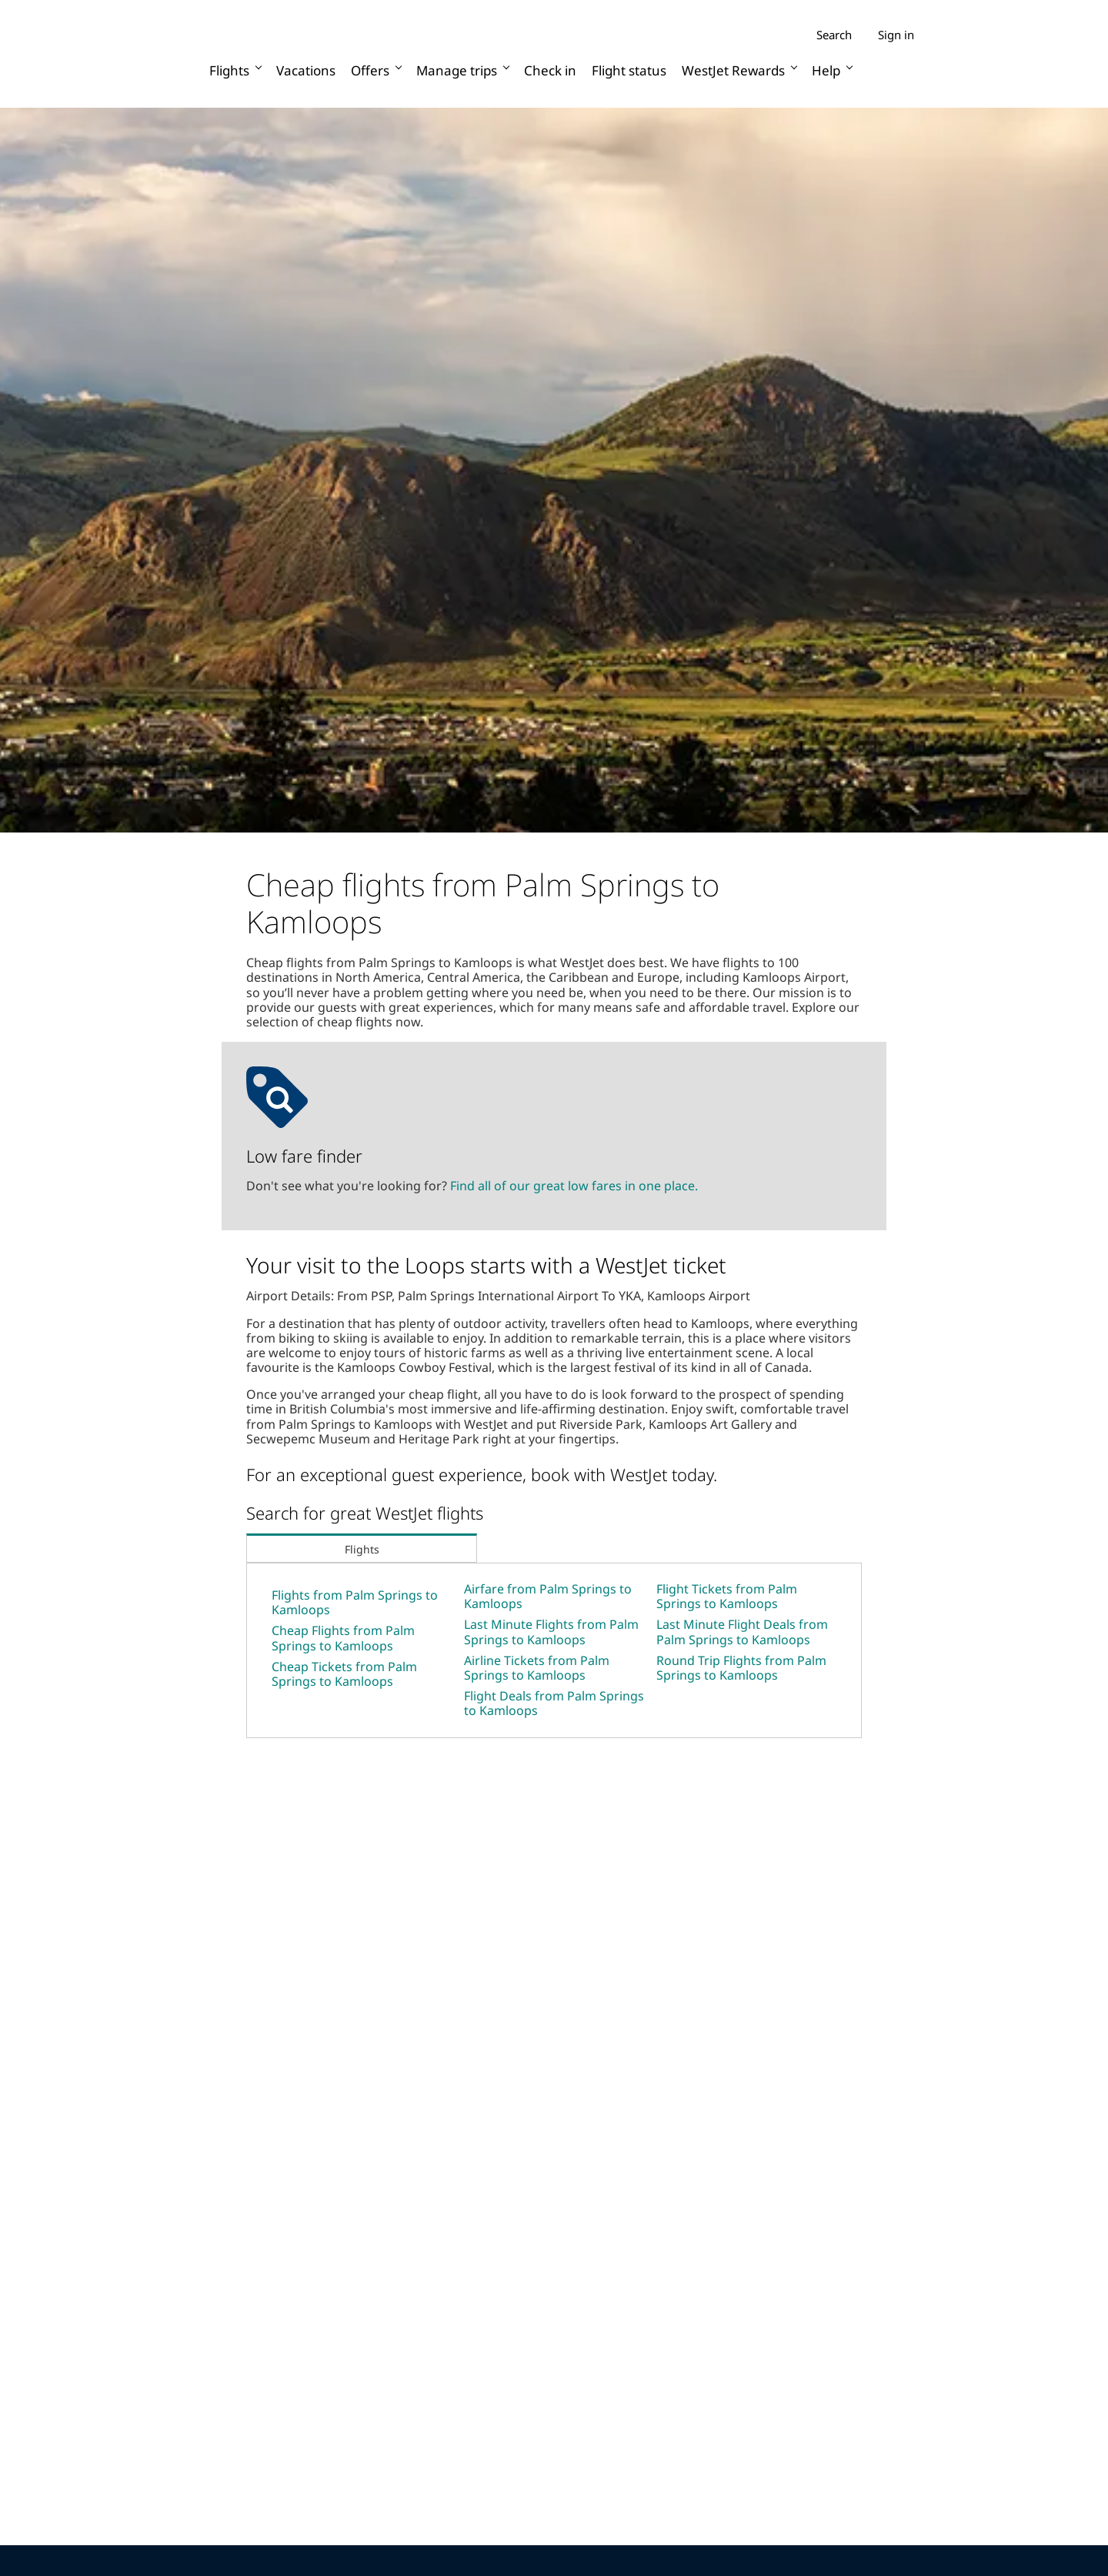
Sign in (896, 34)
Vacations (305, 70)
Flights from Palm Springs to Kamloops (355, 1602)
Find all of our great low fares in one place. (574, 1185)
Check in (550, 70)
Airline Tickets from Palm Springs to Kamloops (536, 1667)
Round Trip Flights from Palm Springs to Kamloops (741, 1667)
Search (834, 35)
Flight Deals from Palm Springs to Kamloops (554, 1703)
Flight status (629, 70)
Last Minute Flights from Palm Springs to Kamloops (551, 1631)
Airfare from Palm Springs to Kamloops (548, 1596)
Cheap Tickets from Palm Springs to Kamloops (344, 1674)
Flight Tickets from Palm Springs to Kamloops (726, 1596)
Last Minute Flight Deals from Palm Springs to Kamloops (742, 1631)
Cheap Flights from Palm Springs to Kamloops (343, 1637)
